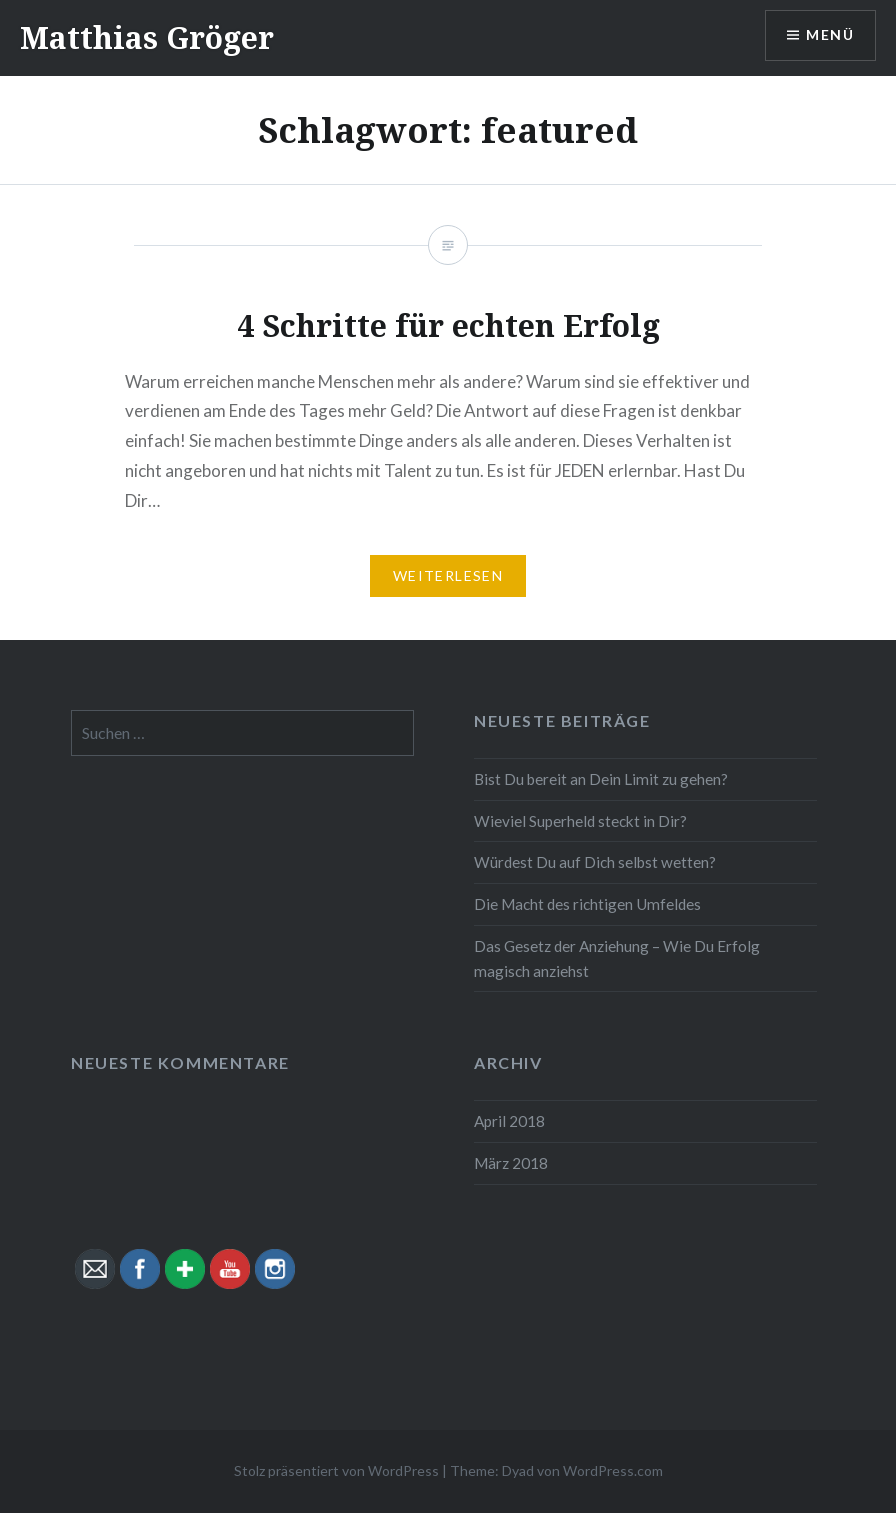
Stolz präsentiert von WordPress (336, 1470)
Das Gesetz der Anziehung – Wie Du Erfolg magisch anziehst (617, 958)
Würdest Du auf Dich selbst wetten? (595, 862)
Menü (830, 35)
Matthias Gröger (147, 37)
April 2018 (509, 1121)
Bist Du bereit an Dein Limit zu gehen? (601, 779)
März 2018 (511, 1163)
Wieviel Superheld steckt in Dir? (580, 821)
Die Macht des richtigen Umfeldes (587, 904)
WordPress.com (613, 1470)
